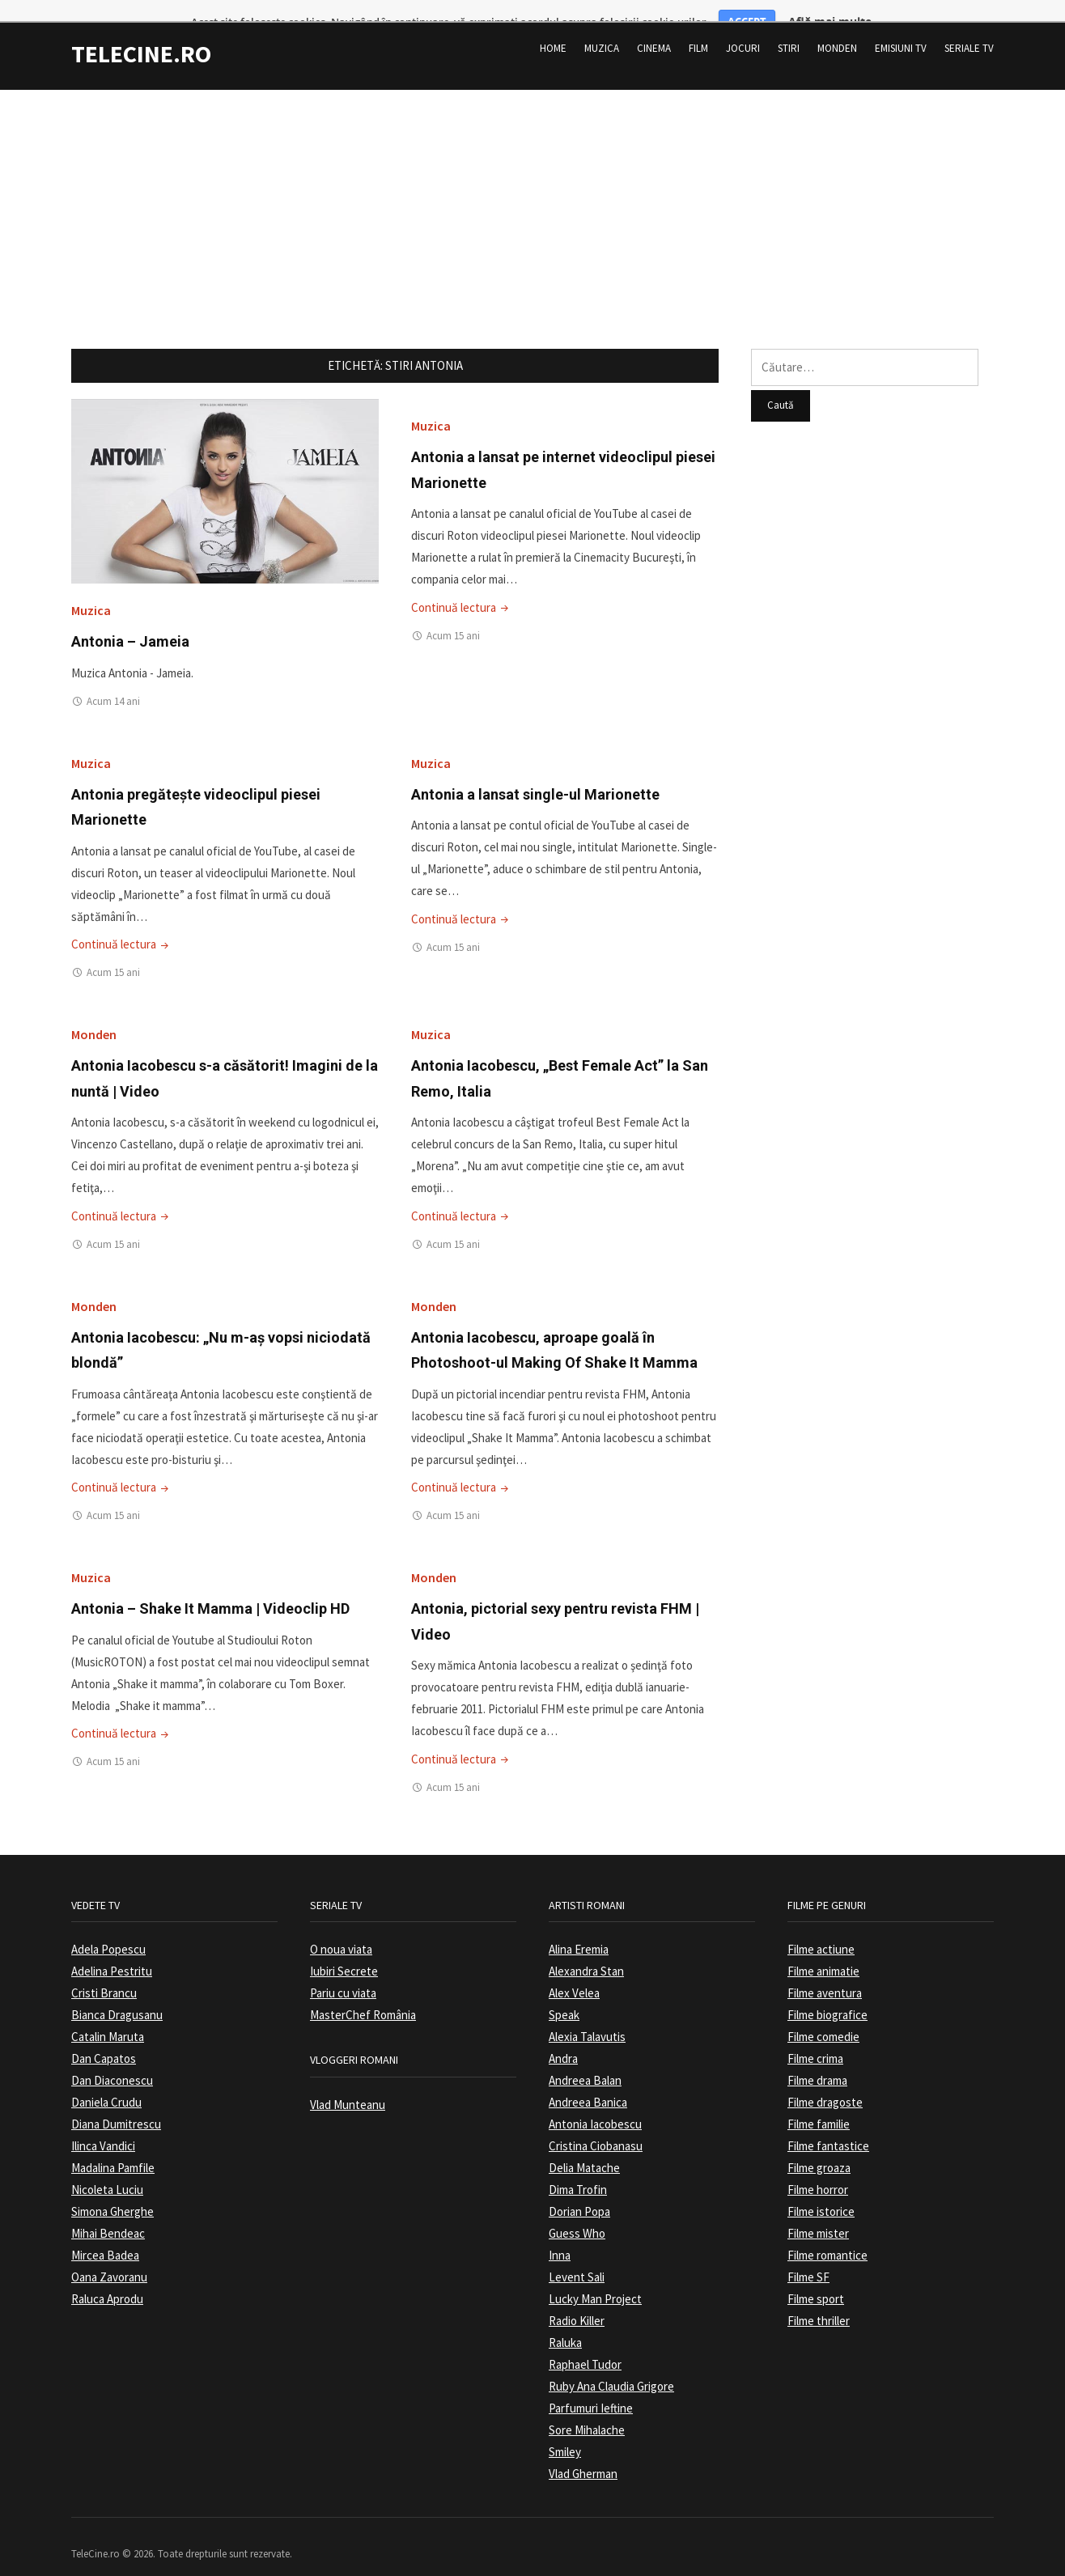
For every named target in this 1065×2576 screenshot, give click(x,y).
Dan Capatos (103, 2038)
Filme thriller (818, 2300)
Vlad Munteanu (347, 2083)
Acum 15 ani (453, 615)
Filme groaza (819, 2147)
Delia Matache (584, 2147)
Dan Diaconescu (112, 2060)
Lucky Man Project (595, 2278)
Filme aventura (824, 1972)
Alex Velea (574, 1972)
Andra (563, 2038)
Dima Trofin (578, 2169)
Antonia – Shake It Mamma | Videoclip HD (210, 1588)
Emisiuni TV (901, 28)
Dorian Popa (579, 2191)
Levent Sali (577, 2256)
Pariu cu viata (343, 1972)
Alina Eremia (579, 1929)
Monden (837, 28)
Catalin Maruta (107, 2016)
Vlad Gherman (583, 2453)
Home (553, 28)
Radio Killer (577, 2300)
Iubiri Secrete (344, 1951)
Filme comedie (823, 2016)
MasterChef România (363, 1994)
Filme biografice (827, 1994)
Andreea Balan (585, 2060)
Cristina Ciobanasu (596, 2125)
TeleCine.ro (141, 33)
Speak (564, 1994)
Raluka (565, 2322)
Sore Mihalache (587, 2409)
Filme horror (817, 2169)
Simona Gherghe (112, 2191)
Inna (560, 2235)
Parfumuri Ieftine (591, 2388)
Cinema (654, 28)
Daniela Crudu (106, 2082)
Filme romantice (827, 2235)
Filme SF (808, 2256)
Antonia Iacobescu (595, 2103)
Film (698, 28)
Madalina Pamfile (113, 2147)
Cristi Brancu (104, 1972)
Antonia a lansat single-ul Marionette (535, 773)
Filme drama (817, 2060)
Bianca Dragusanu (117, 1994)
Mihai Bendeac (108, 2213)
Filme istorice (821, 2191)
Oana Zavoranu (109, 2256)
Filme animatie (823, 1951)
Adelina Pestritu (111, 1951)
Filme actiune (821, 1929)
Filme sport (815, 2278)
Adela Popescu (108, 1929)
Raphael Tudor (585, 2344)
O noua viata (341, 1929)
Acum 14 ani (113, 680)
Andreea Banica (588, 2082)
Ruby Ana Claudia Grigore (611, 2366)
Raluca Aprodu (107, 2278)
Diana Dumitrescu (116, 2103)
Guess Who (577, 2213)
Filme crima (815, 2038)
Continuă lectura (461, 586)
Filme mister (818, 2213)
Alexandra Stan (586, 1951)
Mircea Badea (105, 2235)
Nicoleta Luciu (107, 2169)
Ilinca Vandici (103, 2125)
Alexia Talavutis (587, 2016)
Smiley (565, 2431)
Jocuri (743, 28)
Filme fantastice (828, 2125)
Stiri (789, 28)
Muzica (601, 28)
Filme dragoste (825, 2082)
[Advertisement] (532, 182)
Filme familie (818, 2103)
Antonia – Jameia (130, 621)
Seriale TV (969, 28)
